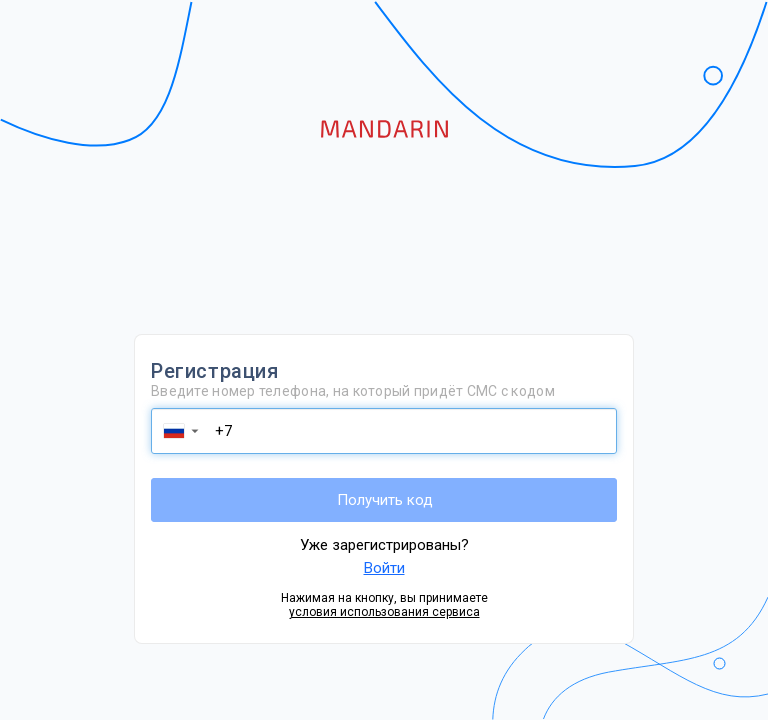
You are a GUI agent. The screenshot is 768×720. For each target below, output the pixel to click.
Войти (384, 568)
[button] (180, 431)
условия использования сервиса (384, 612)
